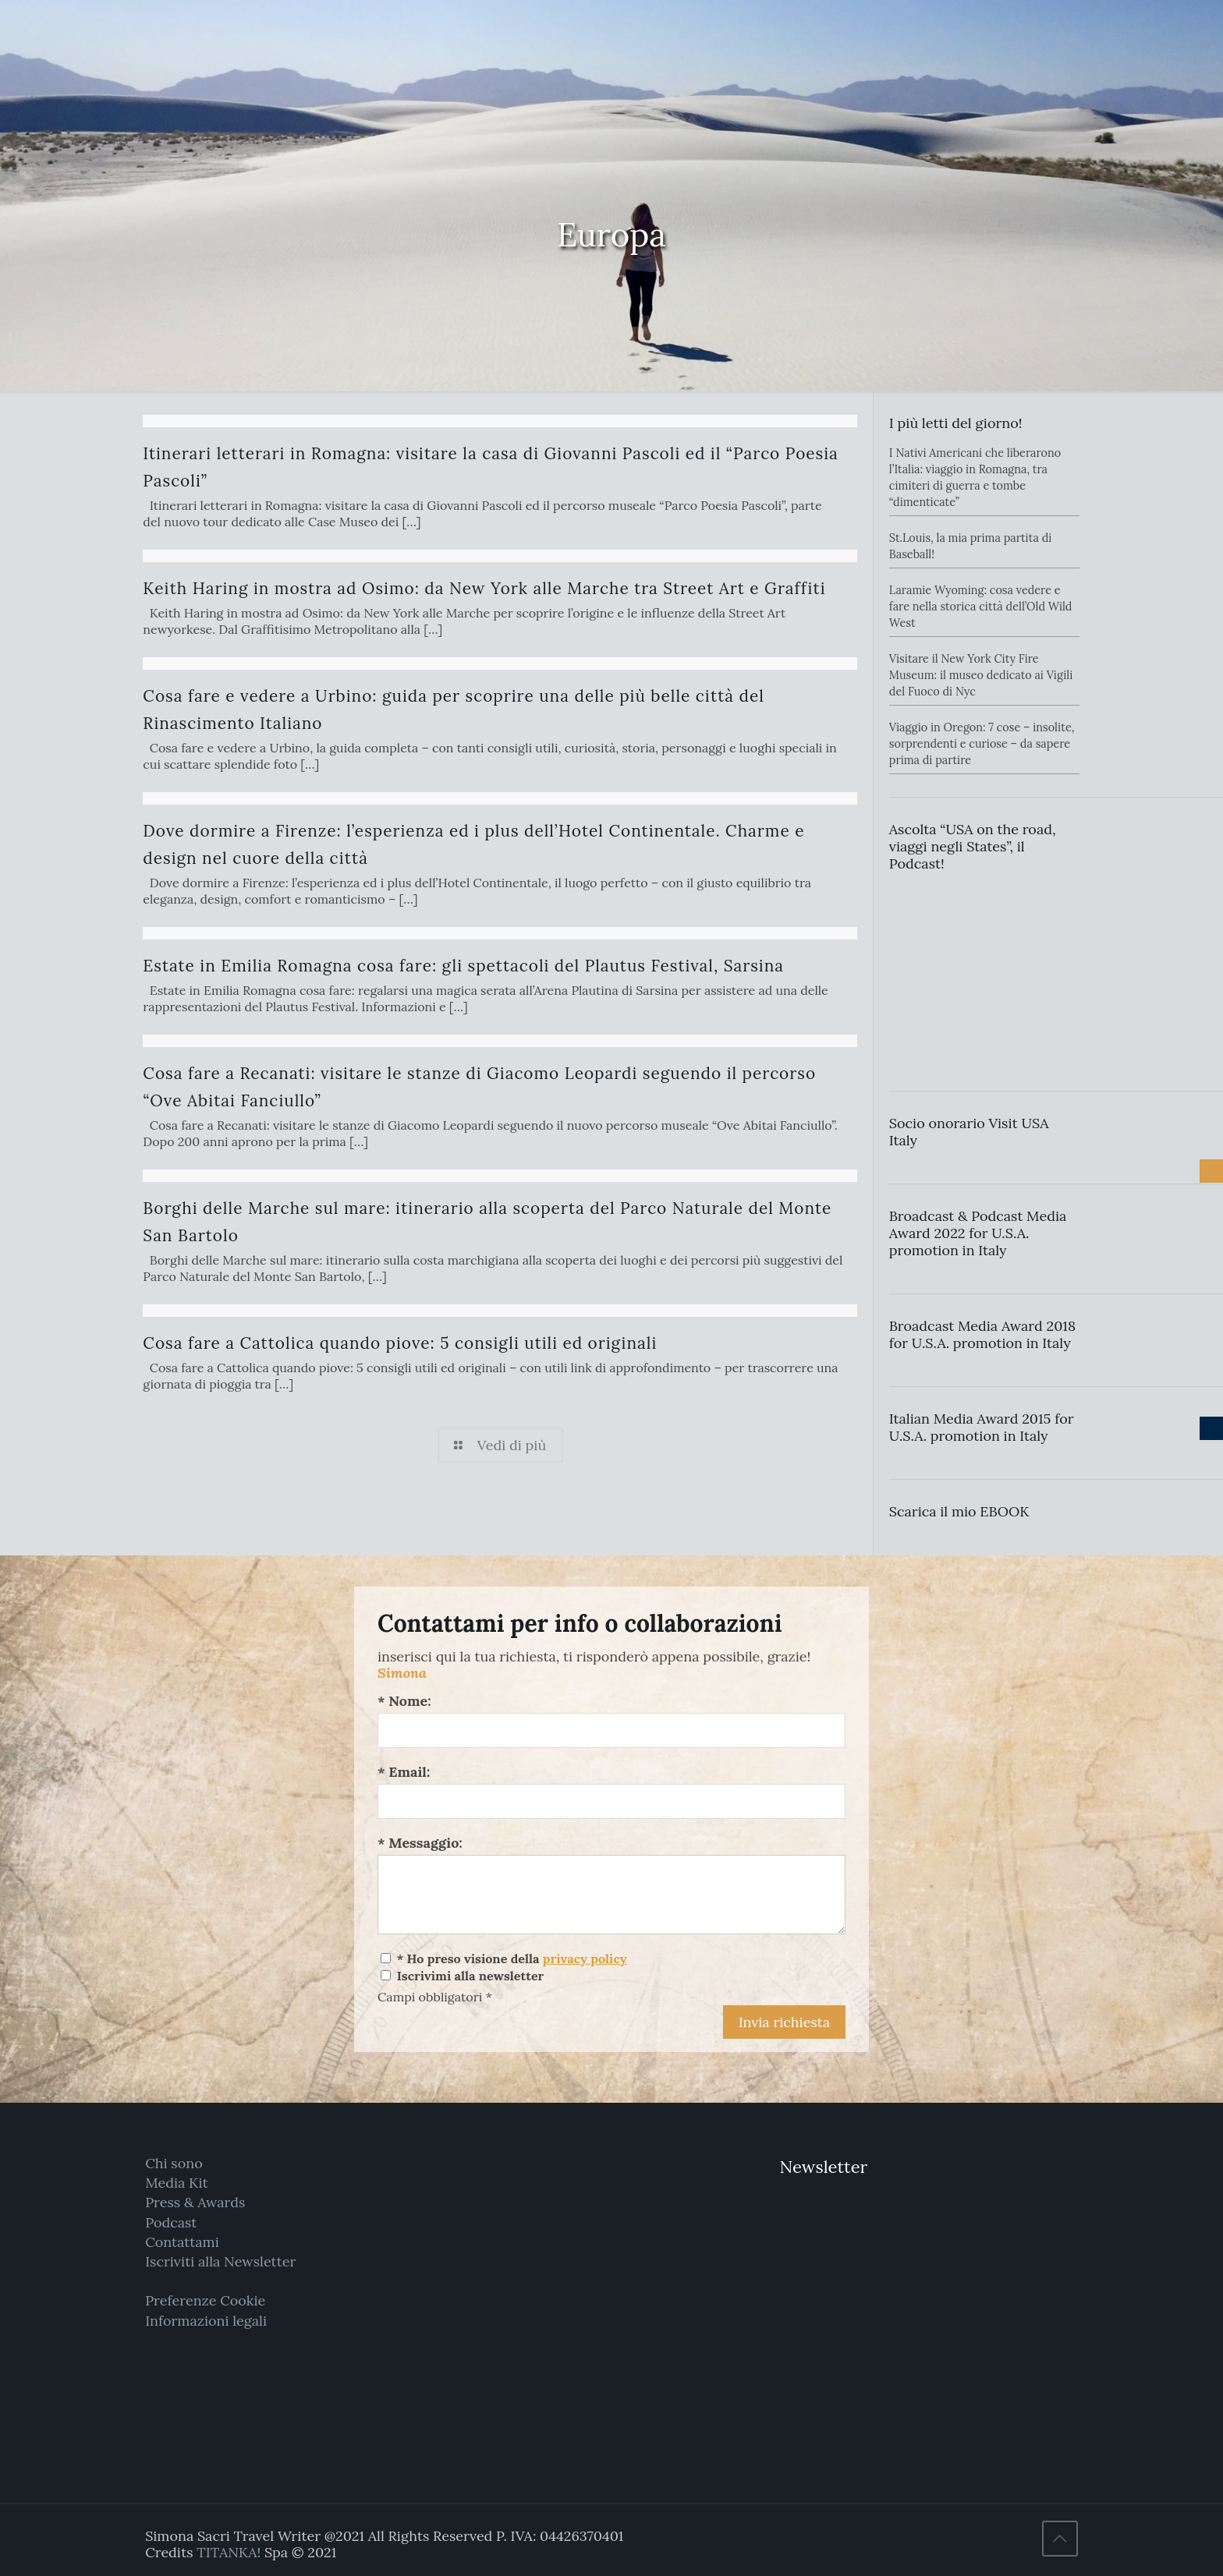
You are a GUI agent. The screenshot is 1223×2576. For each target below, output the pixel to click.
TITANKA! (229, 2552)
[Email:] (611, 1801)
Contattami (182, 2242)
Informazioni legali (206, 2321)
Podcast (171, 2222)
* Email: (404, 1772)
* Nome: (404, 1701)
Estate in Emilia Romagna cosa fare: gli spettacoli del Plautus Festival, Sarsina (463, 965)
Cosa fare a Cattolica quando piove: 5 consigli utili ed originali (400, 1342)
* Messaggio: (420, 1843)
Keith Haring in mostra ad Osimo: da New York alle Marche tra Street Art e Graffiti (484, 588)
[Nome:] (611, 1730)
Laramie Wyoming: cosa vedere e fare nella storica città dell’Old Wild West (980, 606)
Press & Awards (195, 2202)
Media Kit (176, 2183)
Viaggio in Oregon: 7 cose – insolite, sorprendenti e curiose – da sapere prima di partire (982, 743)
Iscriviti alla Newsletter (220, 2261)
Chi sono (173, 2163)
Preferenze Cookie (205, 2300)
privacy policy (585, 1958)
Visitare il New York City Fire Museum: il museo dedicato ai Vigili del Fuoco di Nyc (980, 675)
